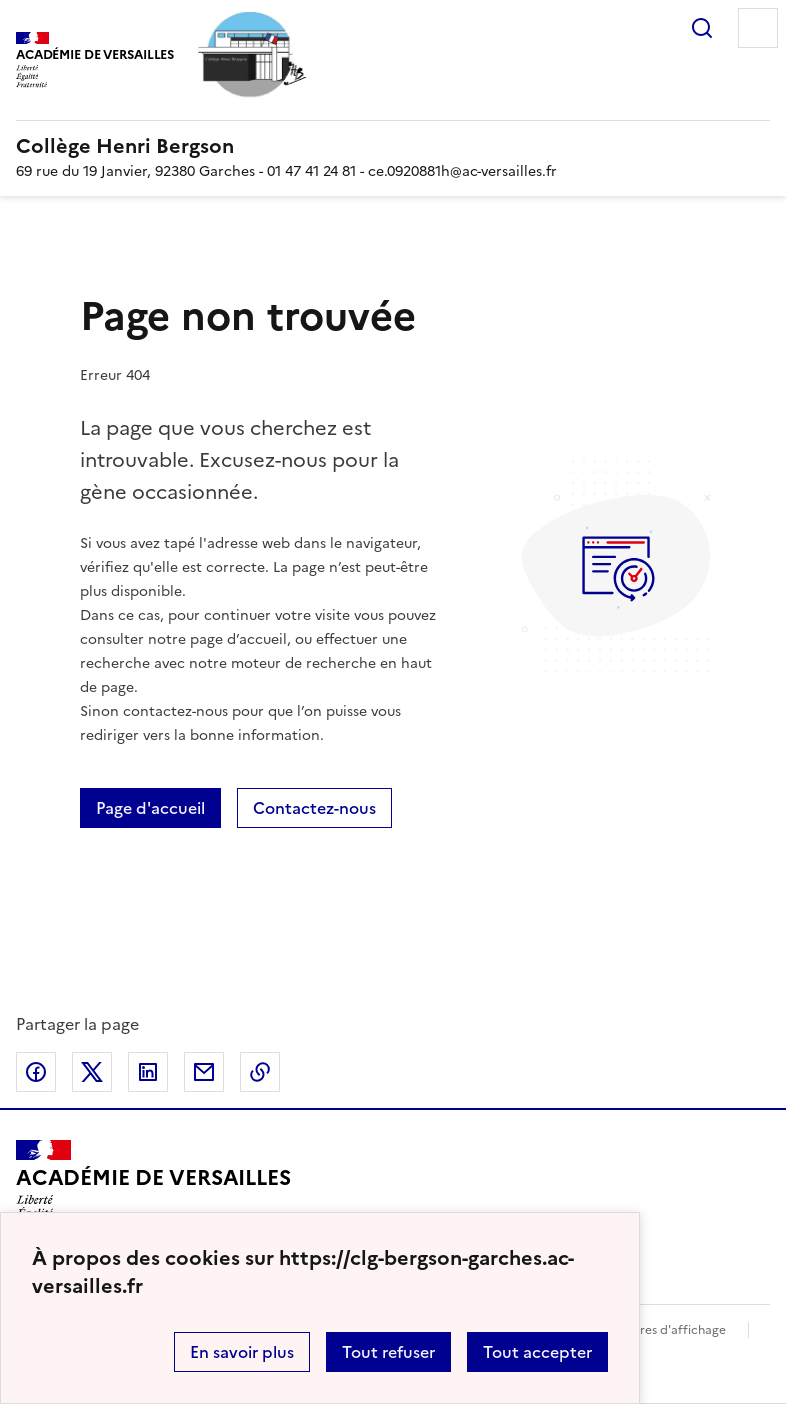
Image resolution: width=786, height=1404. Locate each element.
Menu (758, 28)
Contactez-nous (314, 808)
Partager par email (204, 1072)
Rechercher (702, 28)
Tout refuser (388, 1352)
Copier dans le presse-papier (260, 1072)
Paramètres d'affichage (658, 1330)
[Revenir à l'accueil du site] (153, 1186)
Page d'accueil (150, 808)
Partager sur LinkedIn (148, 1072)
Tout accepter (537, 1352)
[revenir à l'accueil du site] (393, 146)
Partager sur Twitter (92, 1072)
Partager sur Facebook (36, 1072)
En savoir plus (242, 1352)
